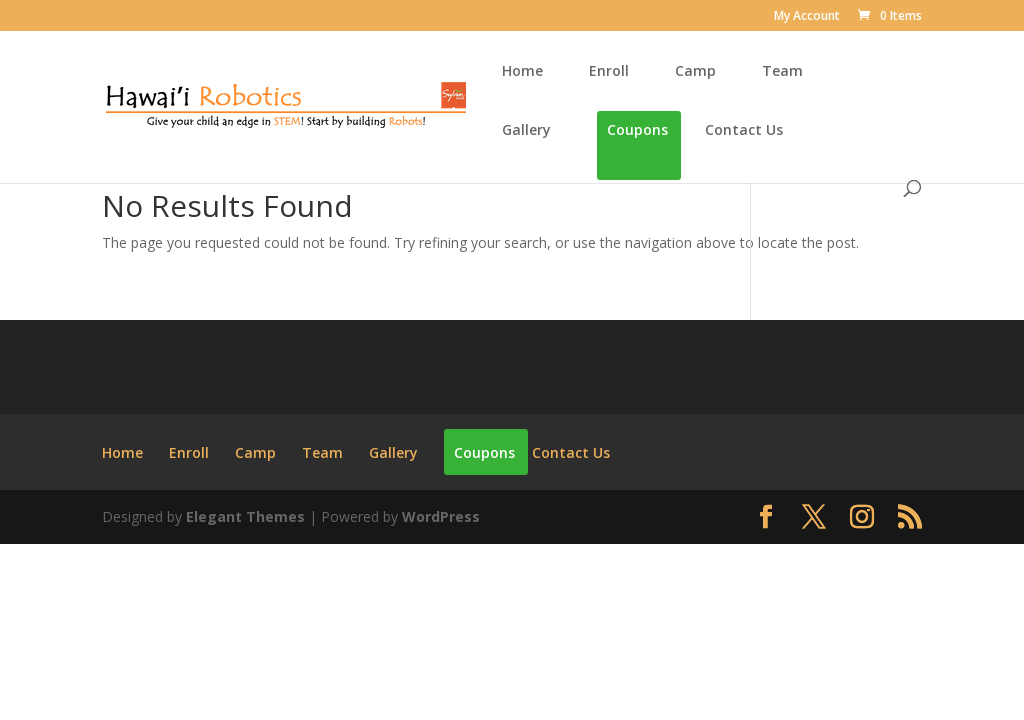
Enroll (609, 72)
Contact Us (744, 131)
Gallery (526, 131)
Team (782, 72)
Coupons (637, 131)
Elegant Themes (245, 516)
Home (522, 72)
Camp (695, 72)
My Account (807, 17)
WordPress (441, 516)
